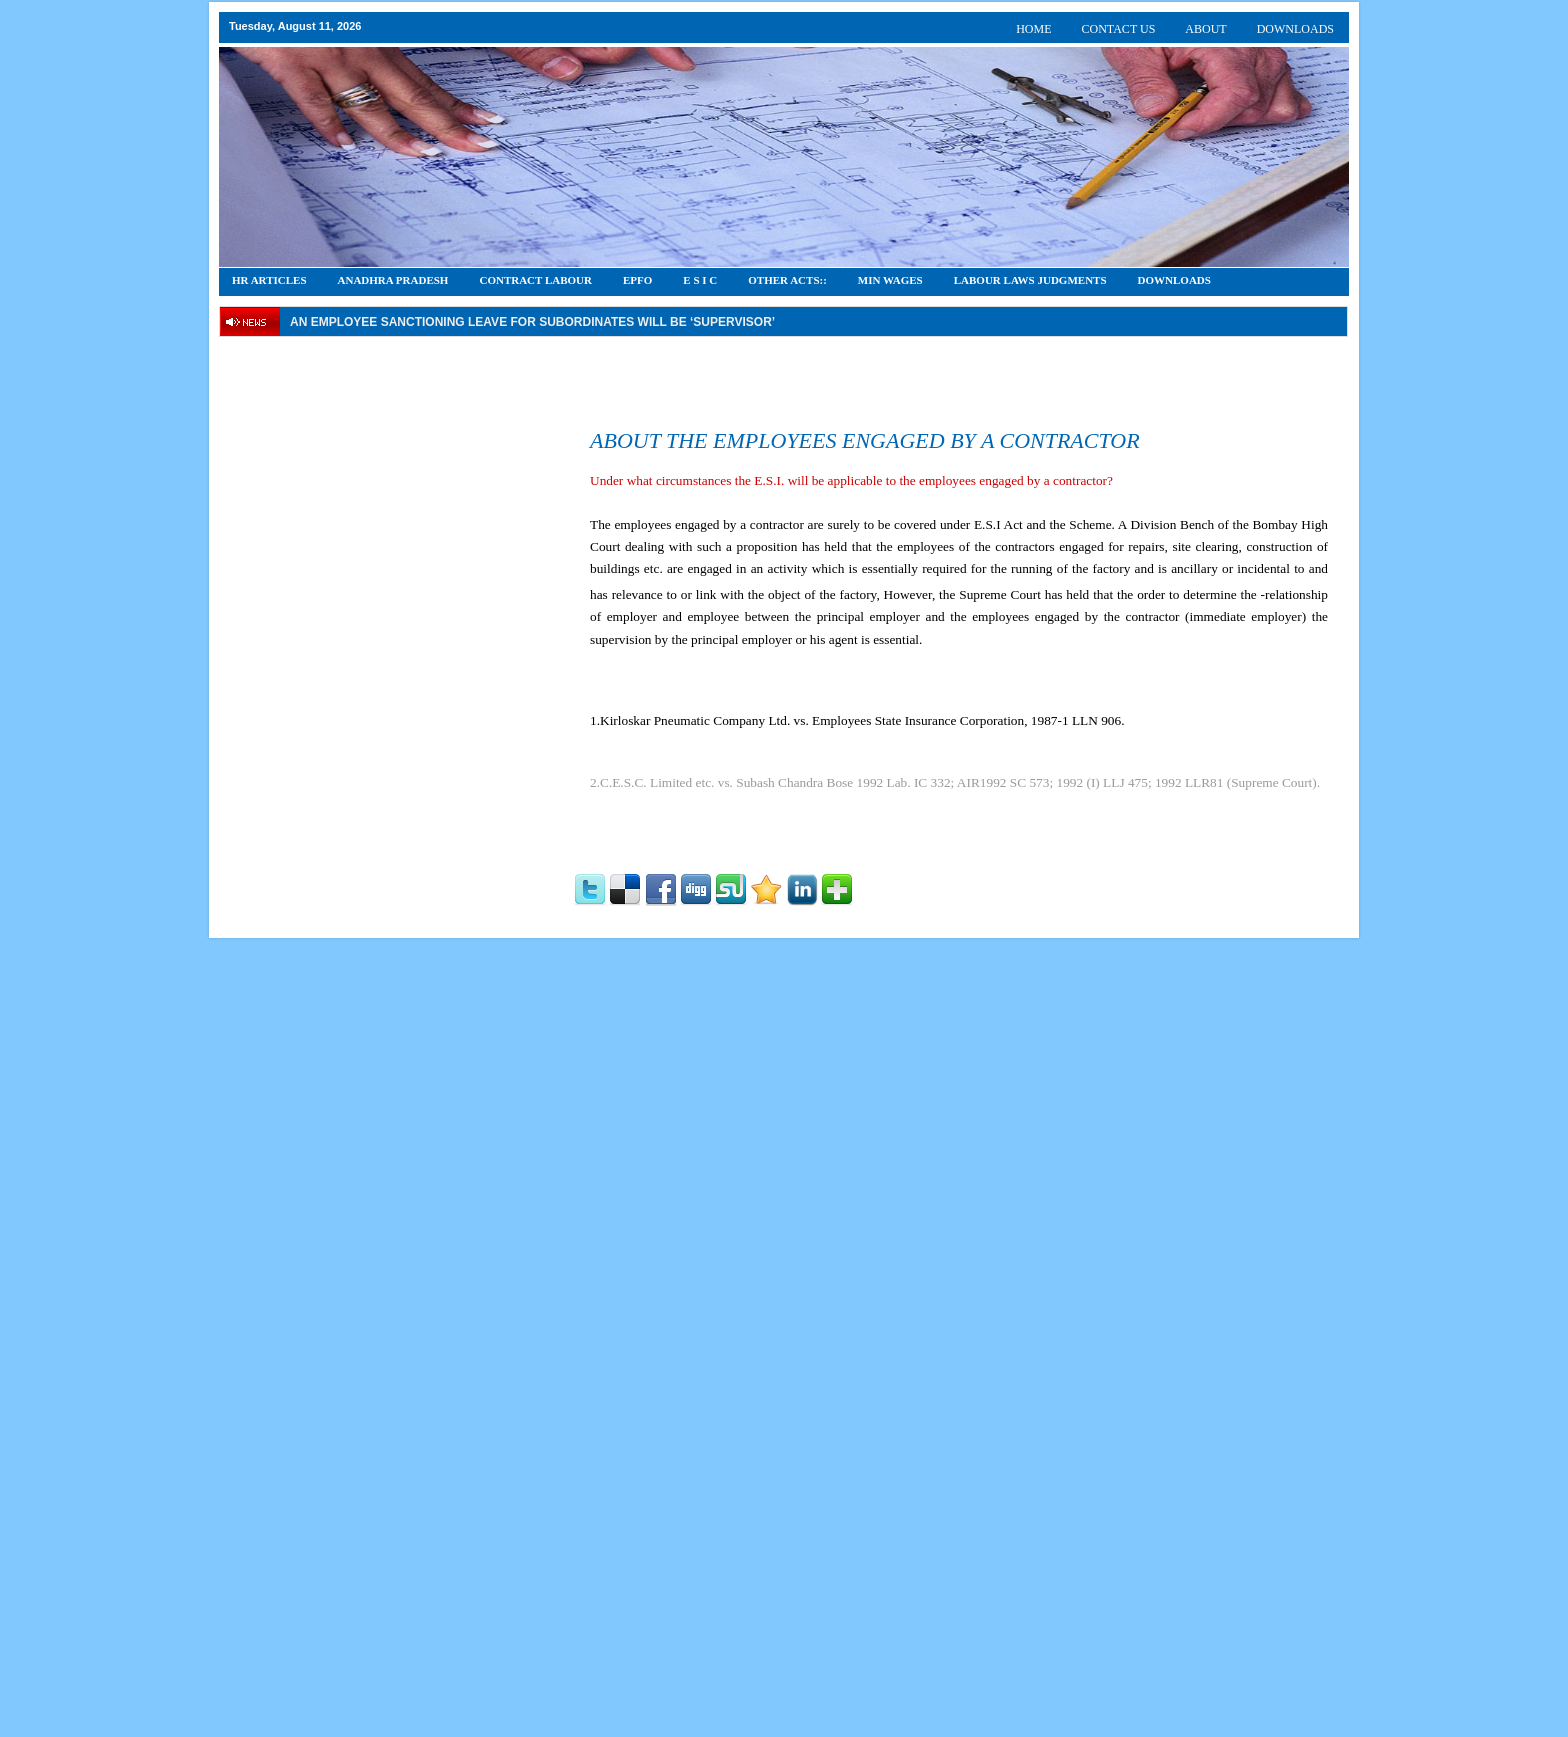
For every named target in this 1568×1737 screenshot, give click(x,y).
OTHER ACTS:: (787, 280)
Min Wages (890, 280)
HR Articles (269, 280)
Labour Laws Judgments (1030, 280)
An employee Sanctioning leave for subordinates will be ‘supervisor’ (532, 322)
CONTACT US (1119, 29)
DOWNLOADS (1295, 29)
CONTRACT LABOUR (535, 280)
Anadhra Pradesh (393, 280)
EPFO (637, 280)
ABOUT (1205, 29)
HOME (1033, 29)
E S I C (700, 280)
